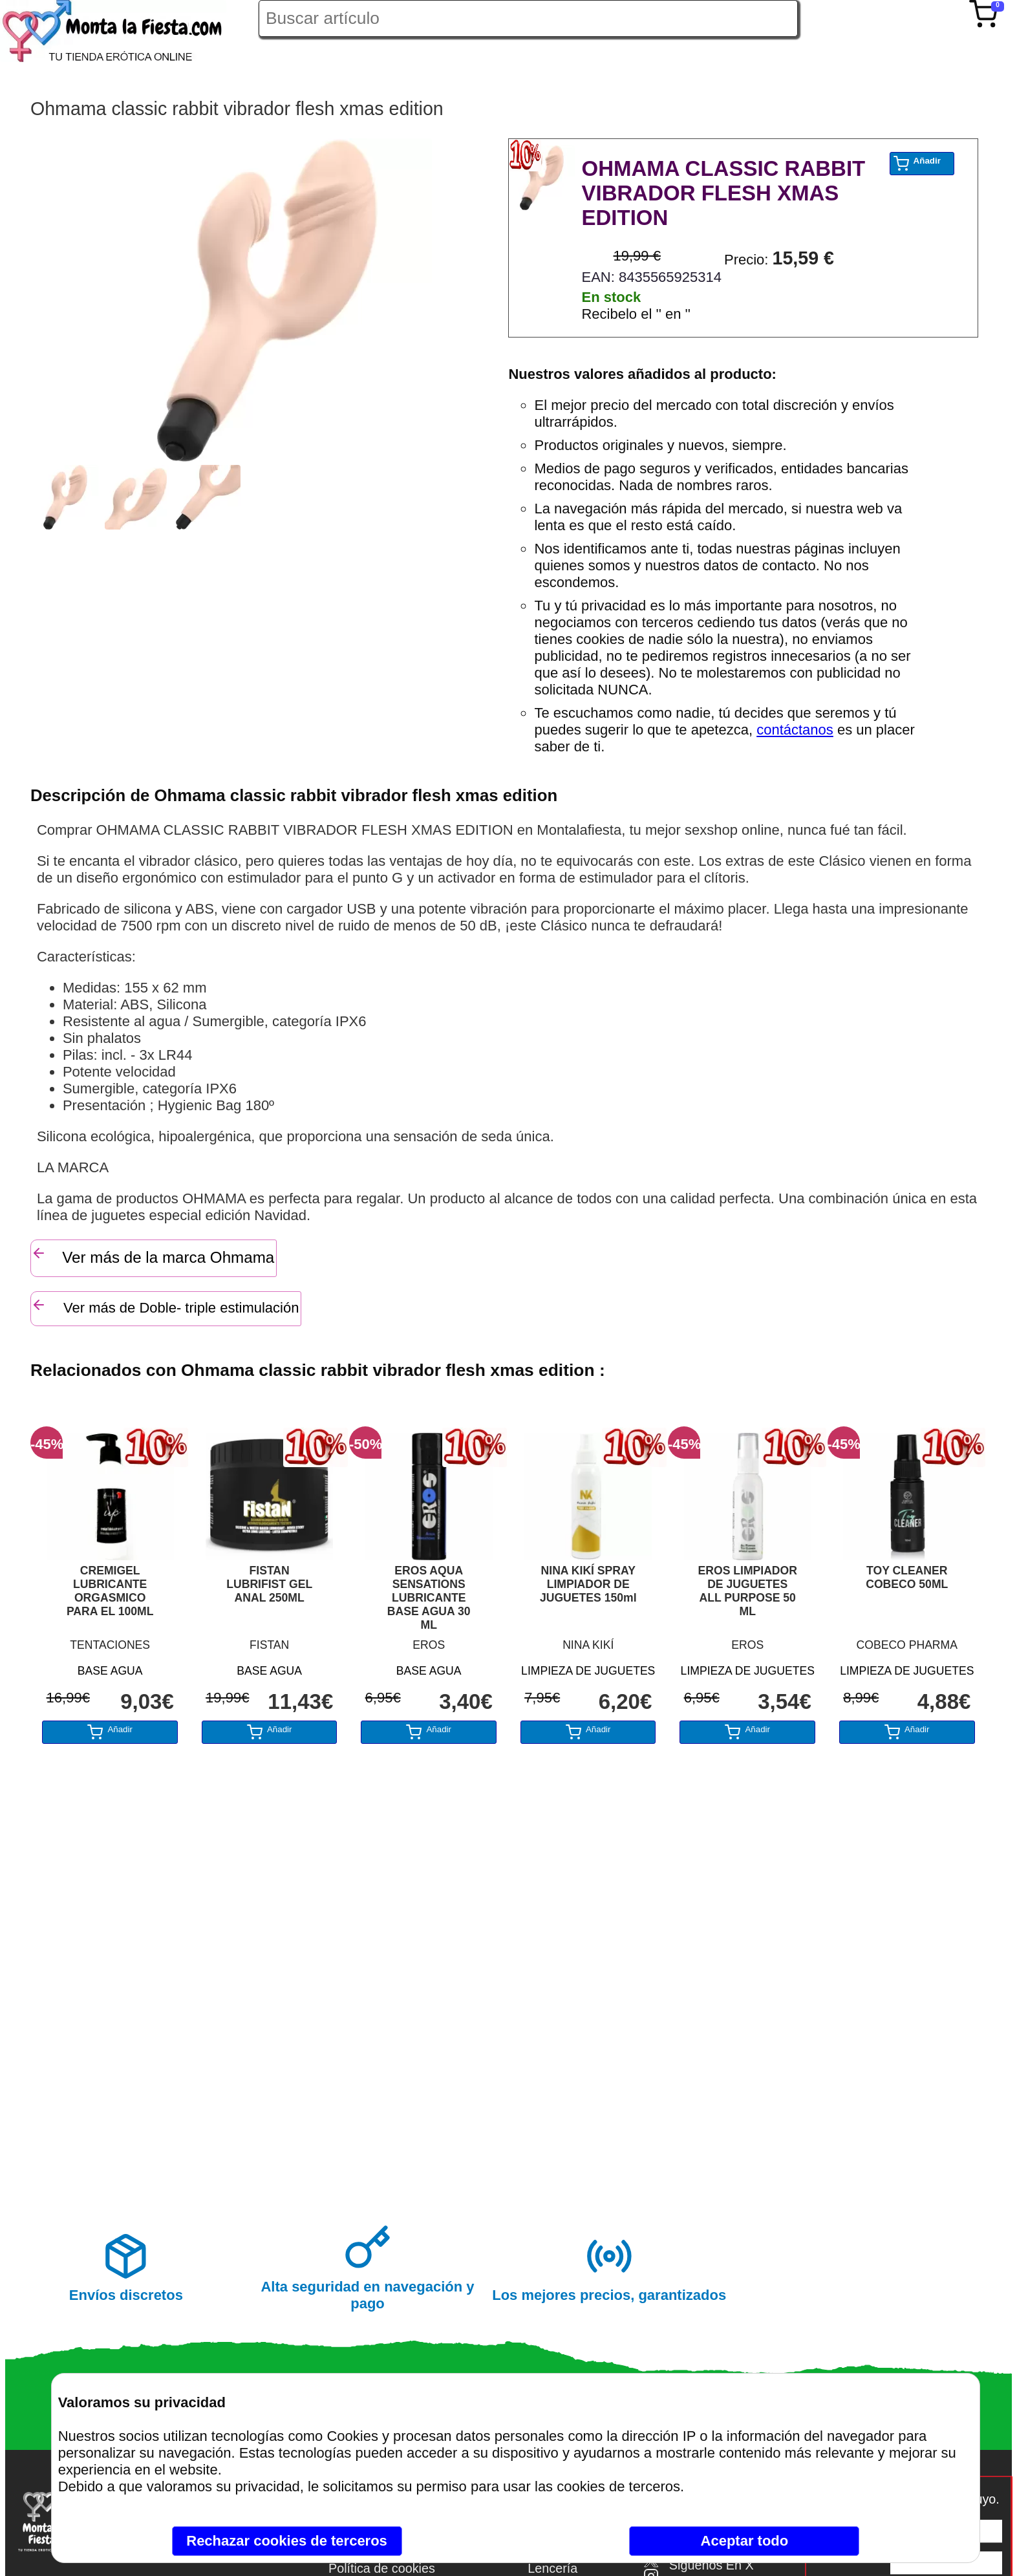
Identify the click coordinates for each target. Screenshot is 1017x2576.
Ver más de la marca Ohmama (152, 1255)
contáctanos (794, 730)
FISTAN (269, 1644)
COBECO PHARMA (907, 1644)
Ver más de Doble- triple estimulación (165, 1306)
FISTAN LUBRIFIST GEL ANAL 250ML (269, 1584)
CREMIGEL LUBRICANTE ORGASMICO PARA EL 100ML (110, 1591)
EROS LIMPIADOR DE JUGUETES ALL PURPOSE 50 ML (747, 1591)
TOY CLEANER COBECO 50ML (907, 1577)
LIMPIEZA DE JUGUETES (588, 1670)
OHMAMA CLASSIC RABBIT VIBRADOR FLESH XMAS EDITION (723, 193)
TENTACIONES (110, 1644)
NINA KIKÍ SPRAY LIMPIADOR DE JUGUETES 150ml (588, 1584)
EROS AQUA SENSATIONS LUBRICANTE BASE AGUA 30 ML (429, 1597)
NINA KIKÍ (588, 1644)
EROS (428, 1644)
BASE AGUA (110, 1670)
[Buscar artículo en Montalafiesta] (528, 18)
